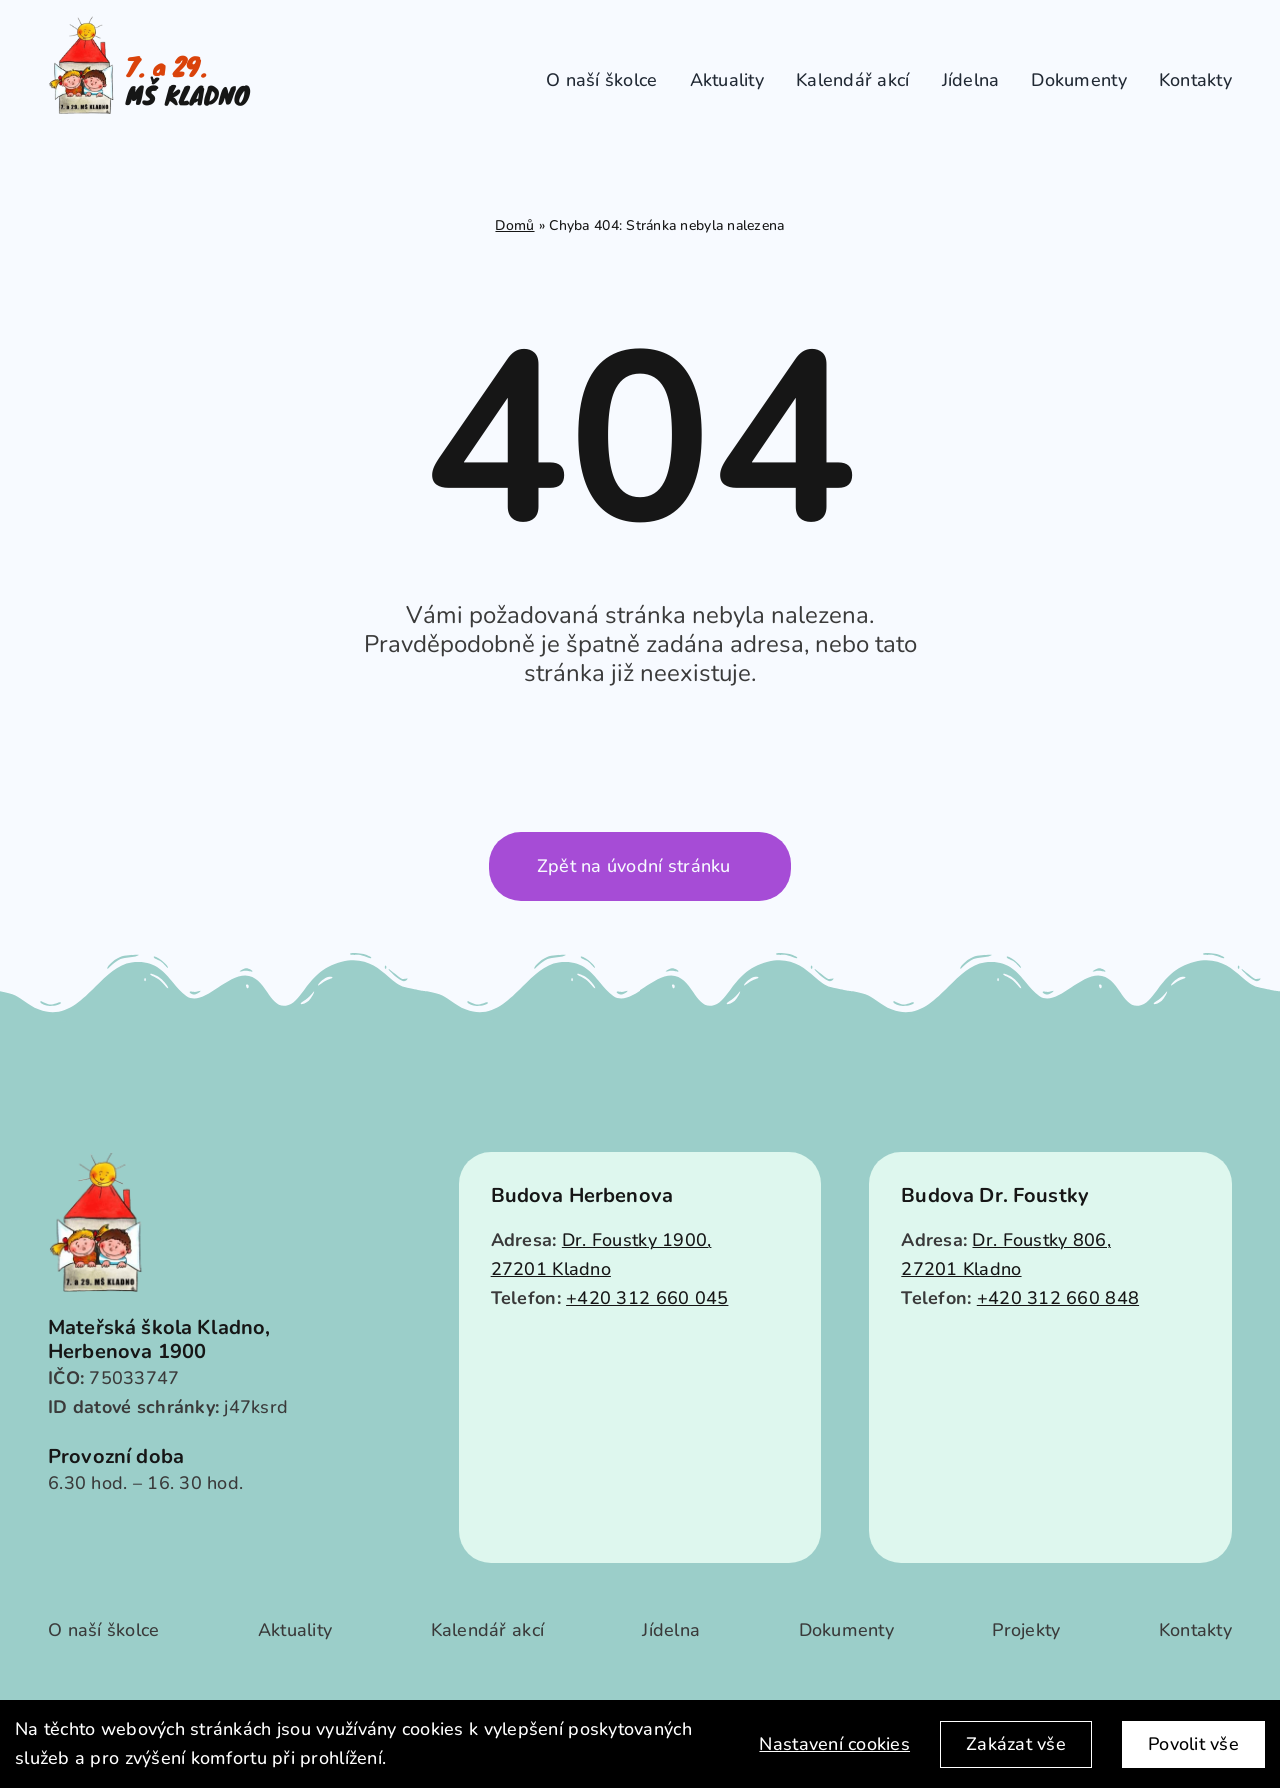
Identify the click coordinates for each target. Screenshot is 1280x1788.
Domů (514, 225)
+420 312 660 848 (1058, 1298)
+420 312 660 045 (647, 1298)
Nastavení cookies (834, 1744)
